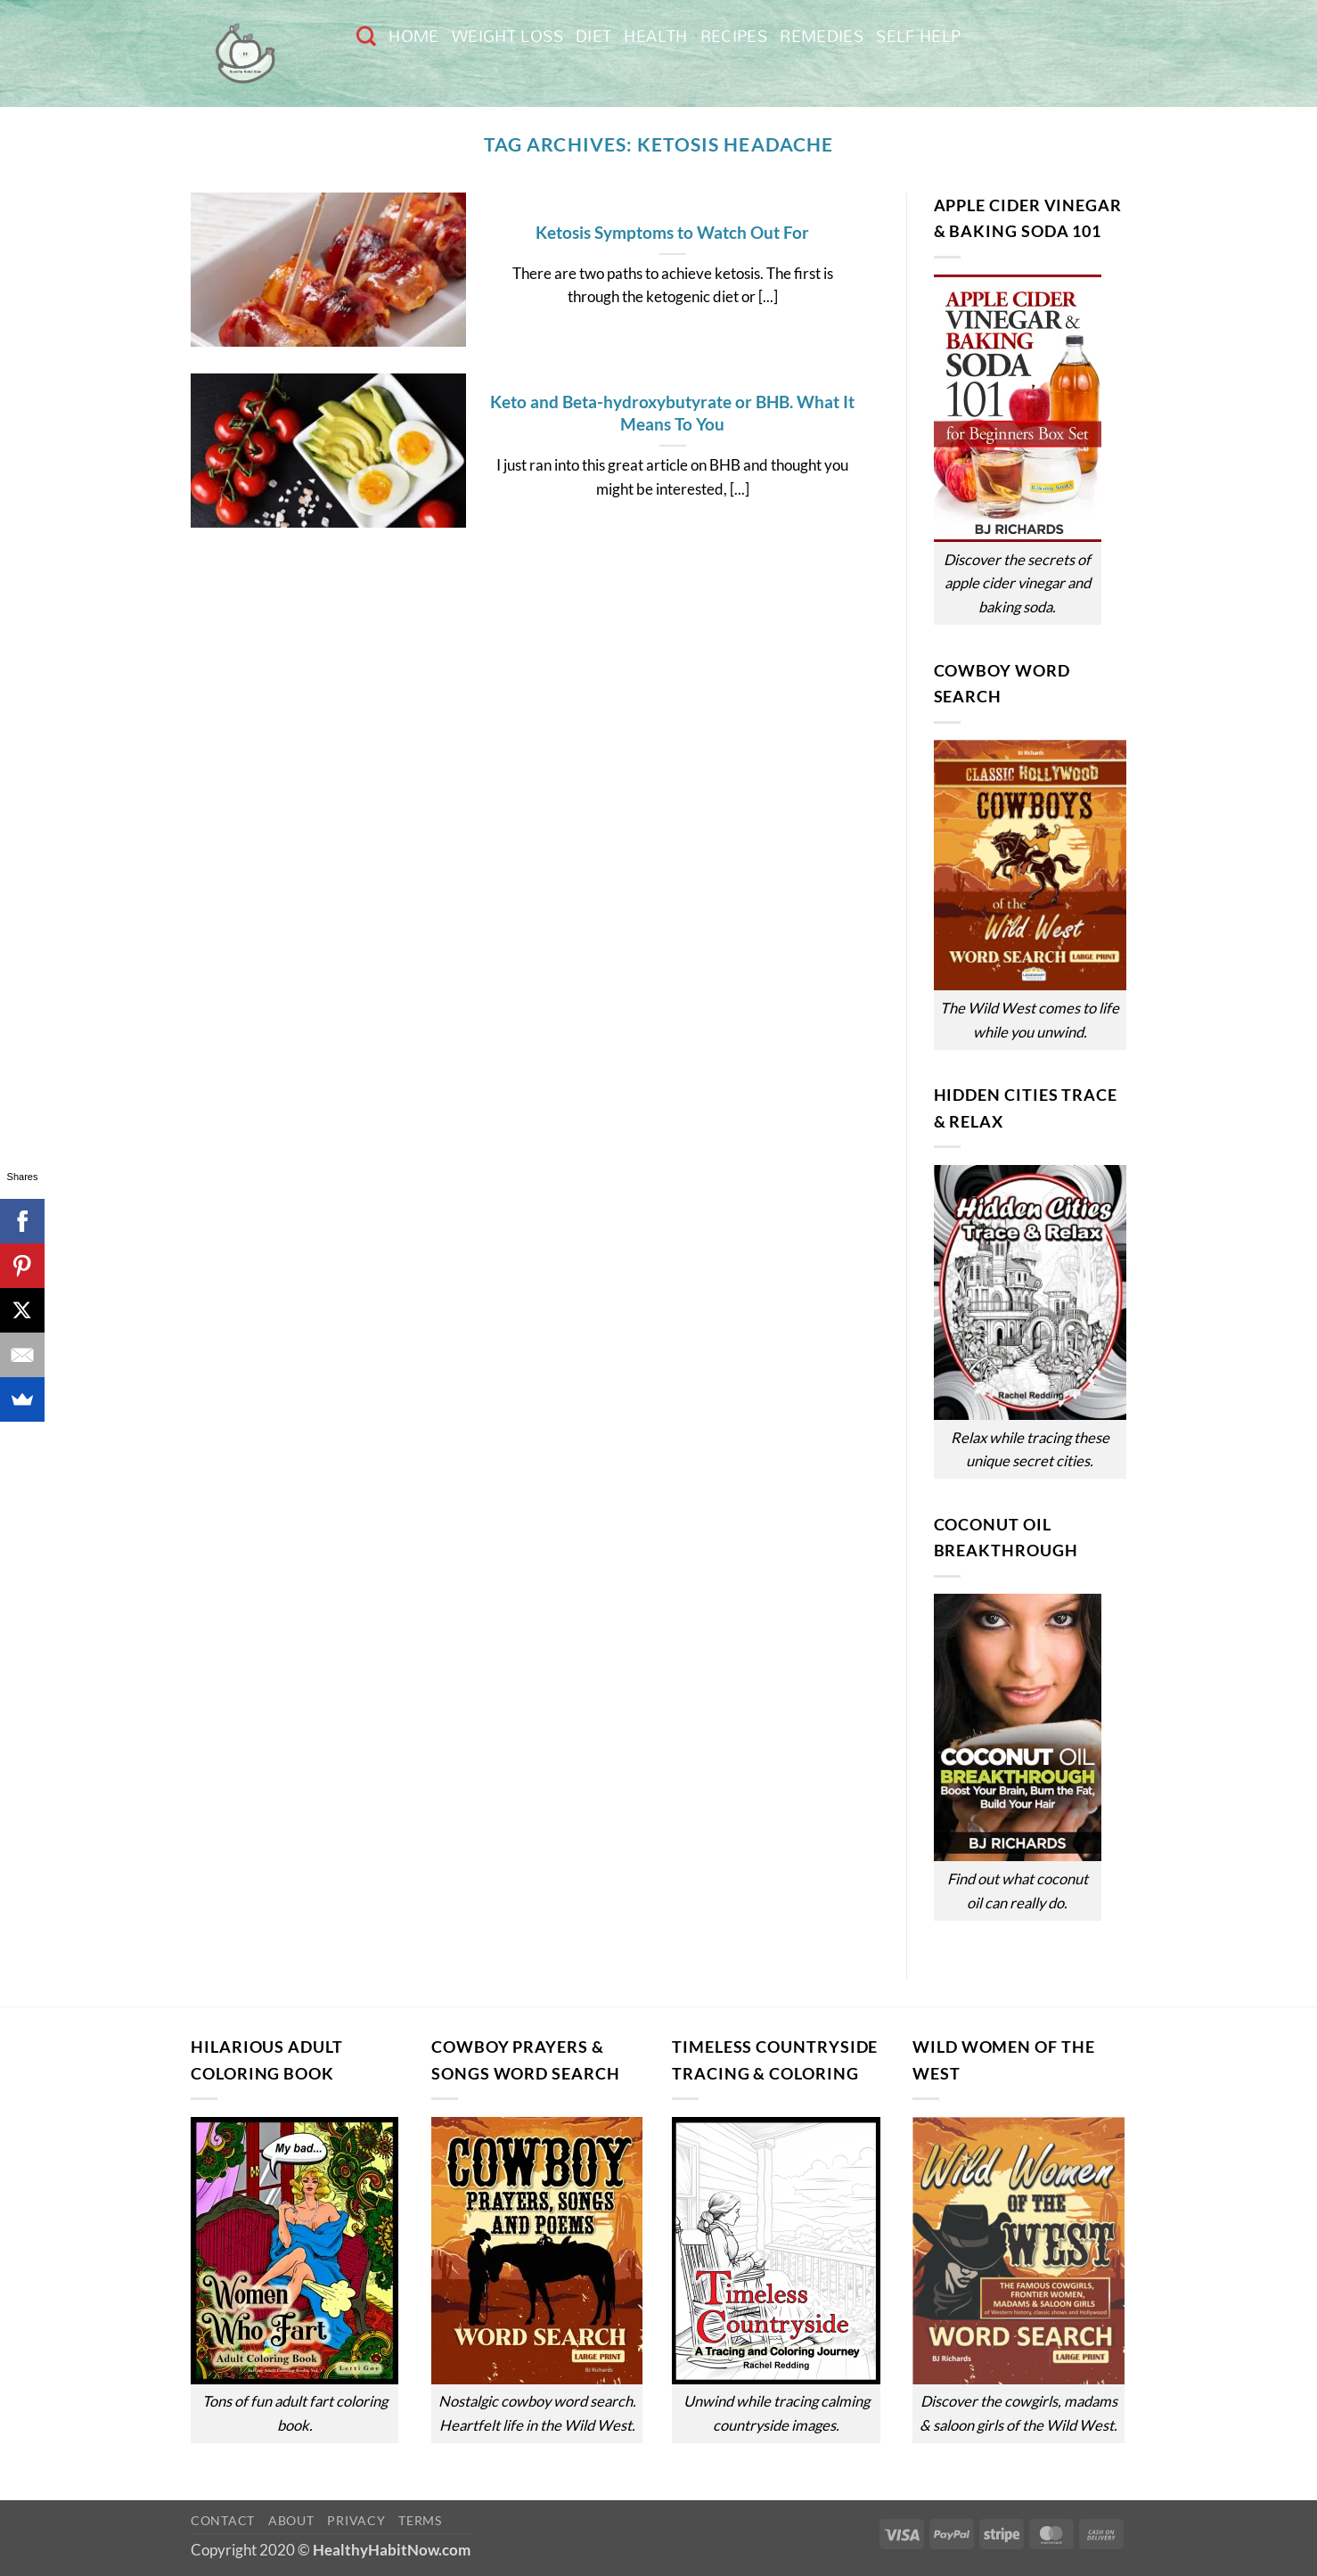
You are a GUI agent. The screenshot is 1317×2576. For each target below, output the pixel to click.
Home (413, 36)
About (291, 2520)
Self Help (918, 36)
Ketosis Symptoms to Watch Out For (672, 232)
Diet (593, 36)
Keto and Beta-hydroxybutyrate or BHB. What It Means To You (672, 412)
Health (655, 36)
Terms (420, 2520)
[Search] (366, 35)
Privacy (356, 2520)
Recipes (734, 36)
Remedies (821, 36)
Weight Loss (507, 36)
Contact (223, 2520)
